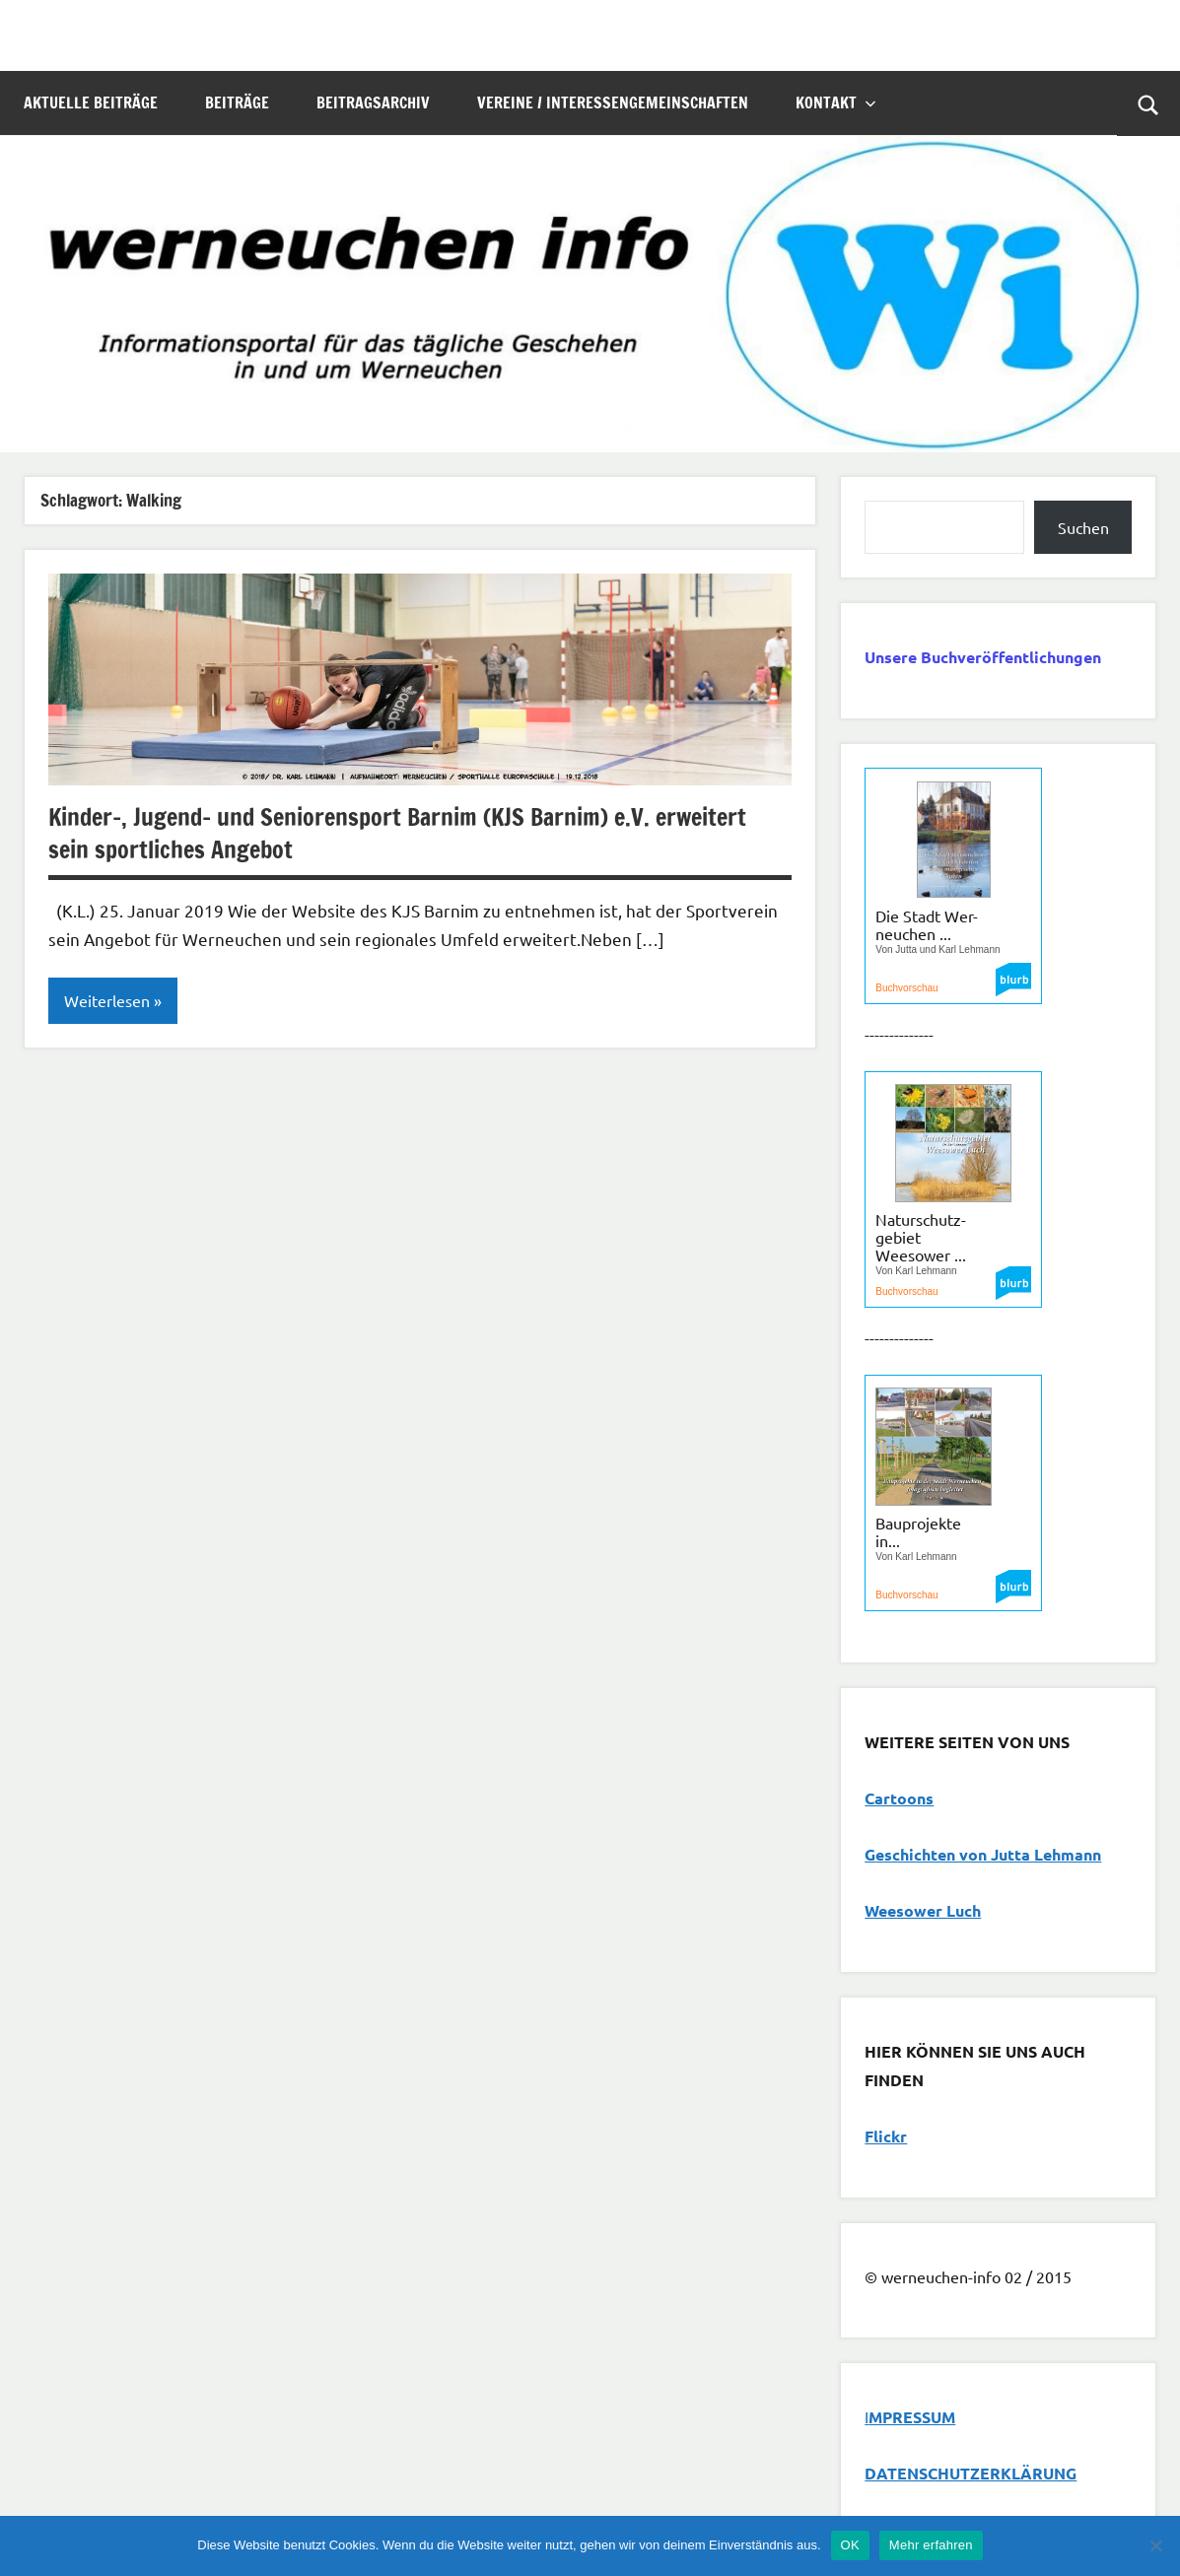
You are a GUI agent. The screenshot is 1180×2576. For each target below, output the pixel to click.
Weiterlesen (107, 1001)
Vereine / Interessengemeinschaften (612, 102)
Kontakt (836, 102)
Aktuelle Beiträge (91, 102)
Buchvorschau (906, 988)
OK (850, 2545)
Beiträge (237, 102)
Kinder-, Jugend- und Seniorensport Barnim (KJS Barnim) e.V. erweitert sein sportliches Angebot (398, 833)
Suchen (1083, 527)
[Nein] (1155, 2545)
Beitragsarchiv (373, 102)
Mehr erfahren (931, 2545)
